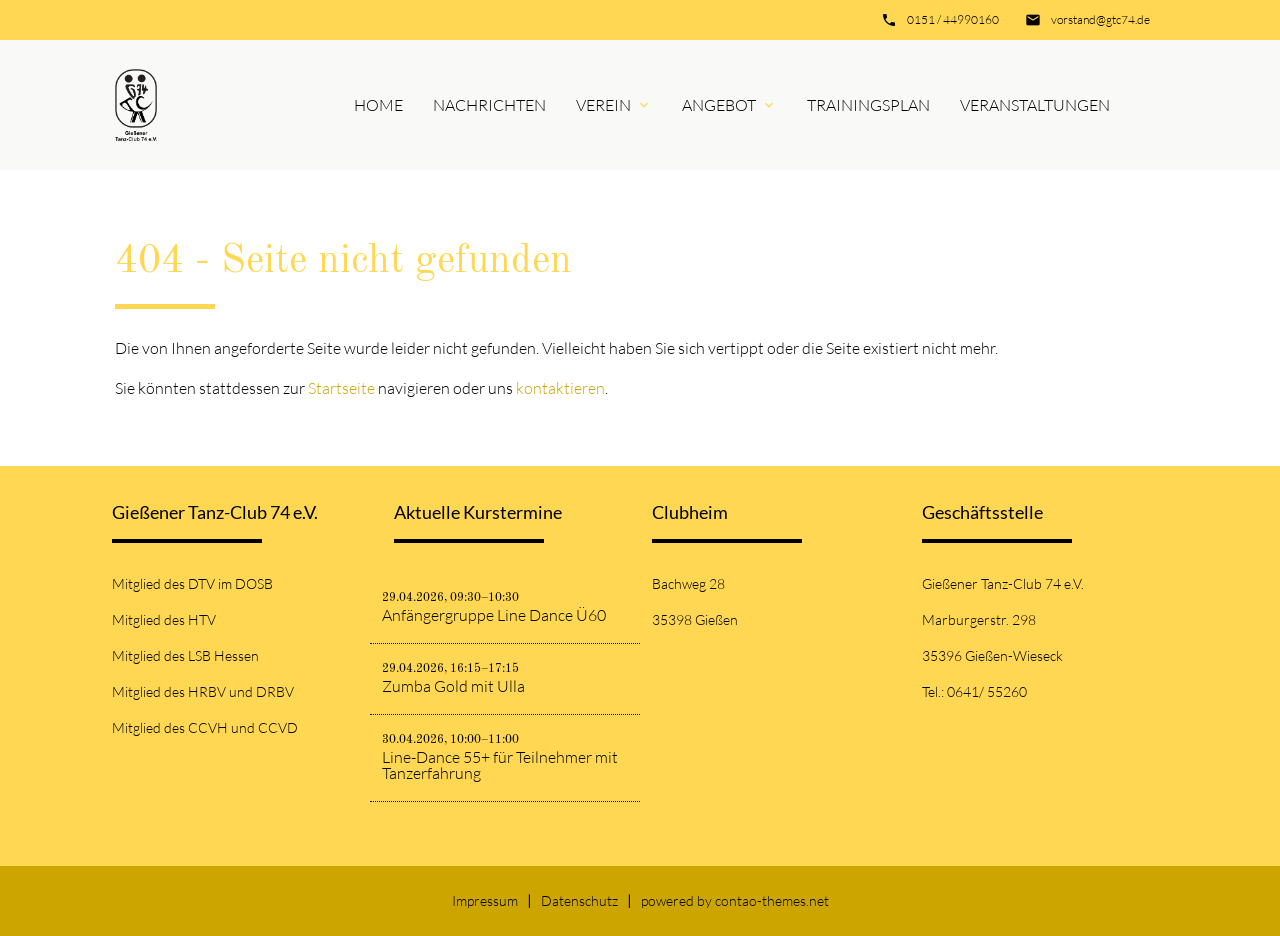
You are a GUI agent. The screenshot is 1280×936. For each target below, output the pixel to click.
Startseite (341, 388)
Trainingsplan (868, 105)
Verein (603, 105)
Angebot (719, 105)
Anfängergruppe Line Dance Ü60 (494, 615)
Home (378, 105)
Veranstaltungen (1035, 105)
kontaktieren (560, 388)
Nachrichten (489, 105)
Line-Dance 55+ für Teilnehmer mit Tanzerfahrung (500, 765)
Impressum (485, 900)
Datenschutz (579, 900)
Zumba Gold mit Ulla (453, 686)
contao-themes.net (772, 900)
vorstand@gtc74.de (1100, 19)
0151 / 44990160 (953, 19)
